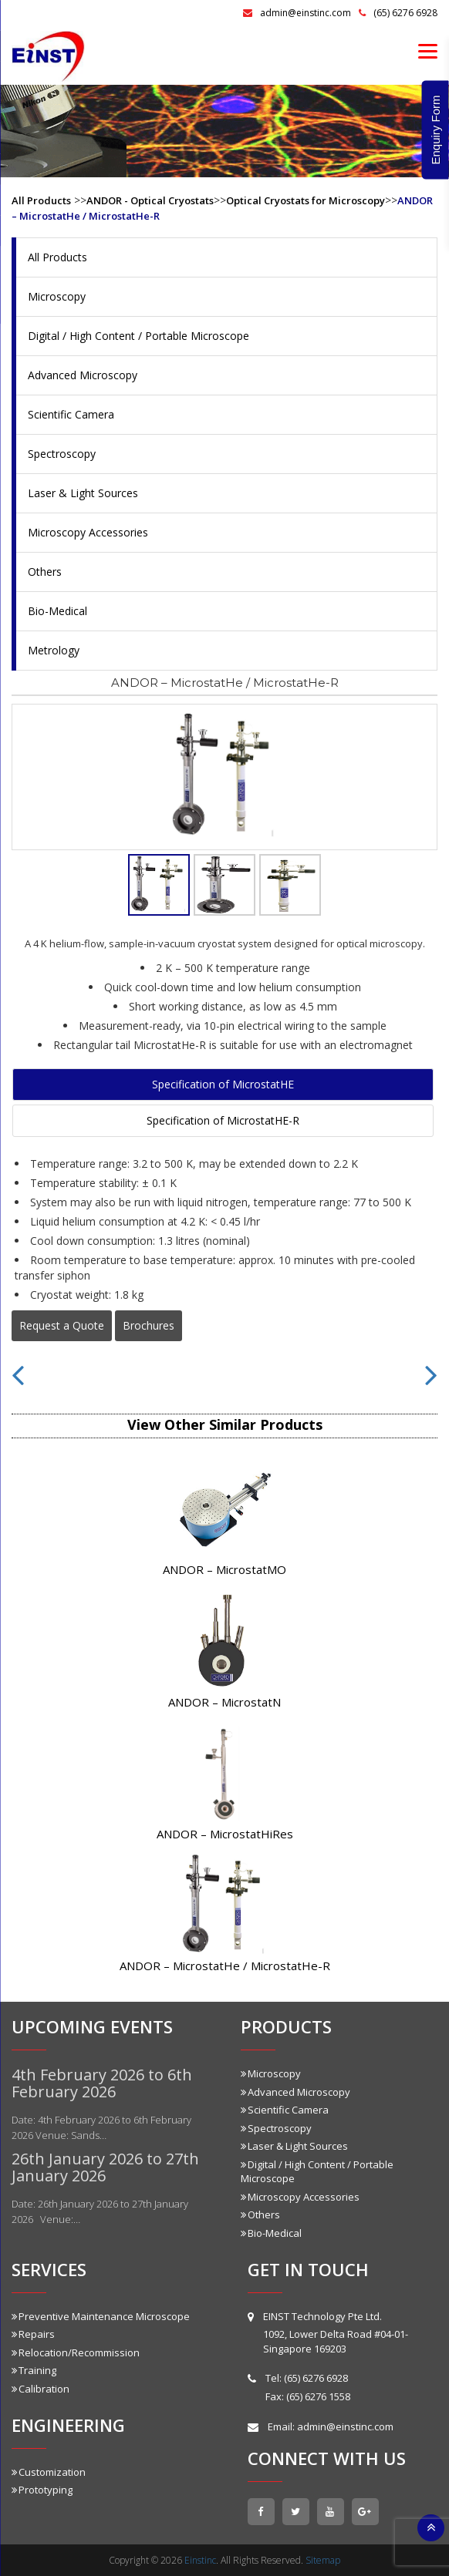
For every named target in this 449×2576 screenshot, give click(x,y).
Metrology (53, 650)
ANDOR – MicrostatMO (224, 1569)
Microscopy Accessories (88, 532)
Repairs (33, 2334)
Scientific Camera (71, 414)
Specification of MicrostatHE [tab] (223, 1084)
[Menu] (427, 50)
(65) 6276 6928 (398, 12)
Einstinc (200, 2560)
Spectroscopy (62, 453)
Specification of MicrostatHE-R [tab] (223, 1120)
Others (45, 571)
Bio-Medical (57, 611)
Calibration (40, 2389)
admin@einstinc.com (297, 12)
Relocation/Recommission (76, 2352)
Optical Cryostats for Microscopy (305, 200)
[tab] (159, 885)
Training (34, 2370)
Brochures (148, 1325)
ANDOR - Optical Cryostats (150, 200)
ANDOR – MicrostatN (224, 1702)
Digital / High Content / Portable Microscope (138, 335)
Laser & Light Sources (83, 493)
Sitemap (323, 2560)
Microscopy (57, 296)
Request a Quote (61, 1325)
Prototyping (42, 2490)
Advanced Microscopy (82, 375)
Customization (49, 2472)
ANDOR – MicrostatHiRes (225, 1833)
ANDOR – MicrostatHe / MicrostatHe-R (225, 1965)
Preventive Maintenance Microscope (101, 2316)
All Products (41, 200)
